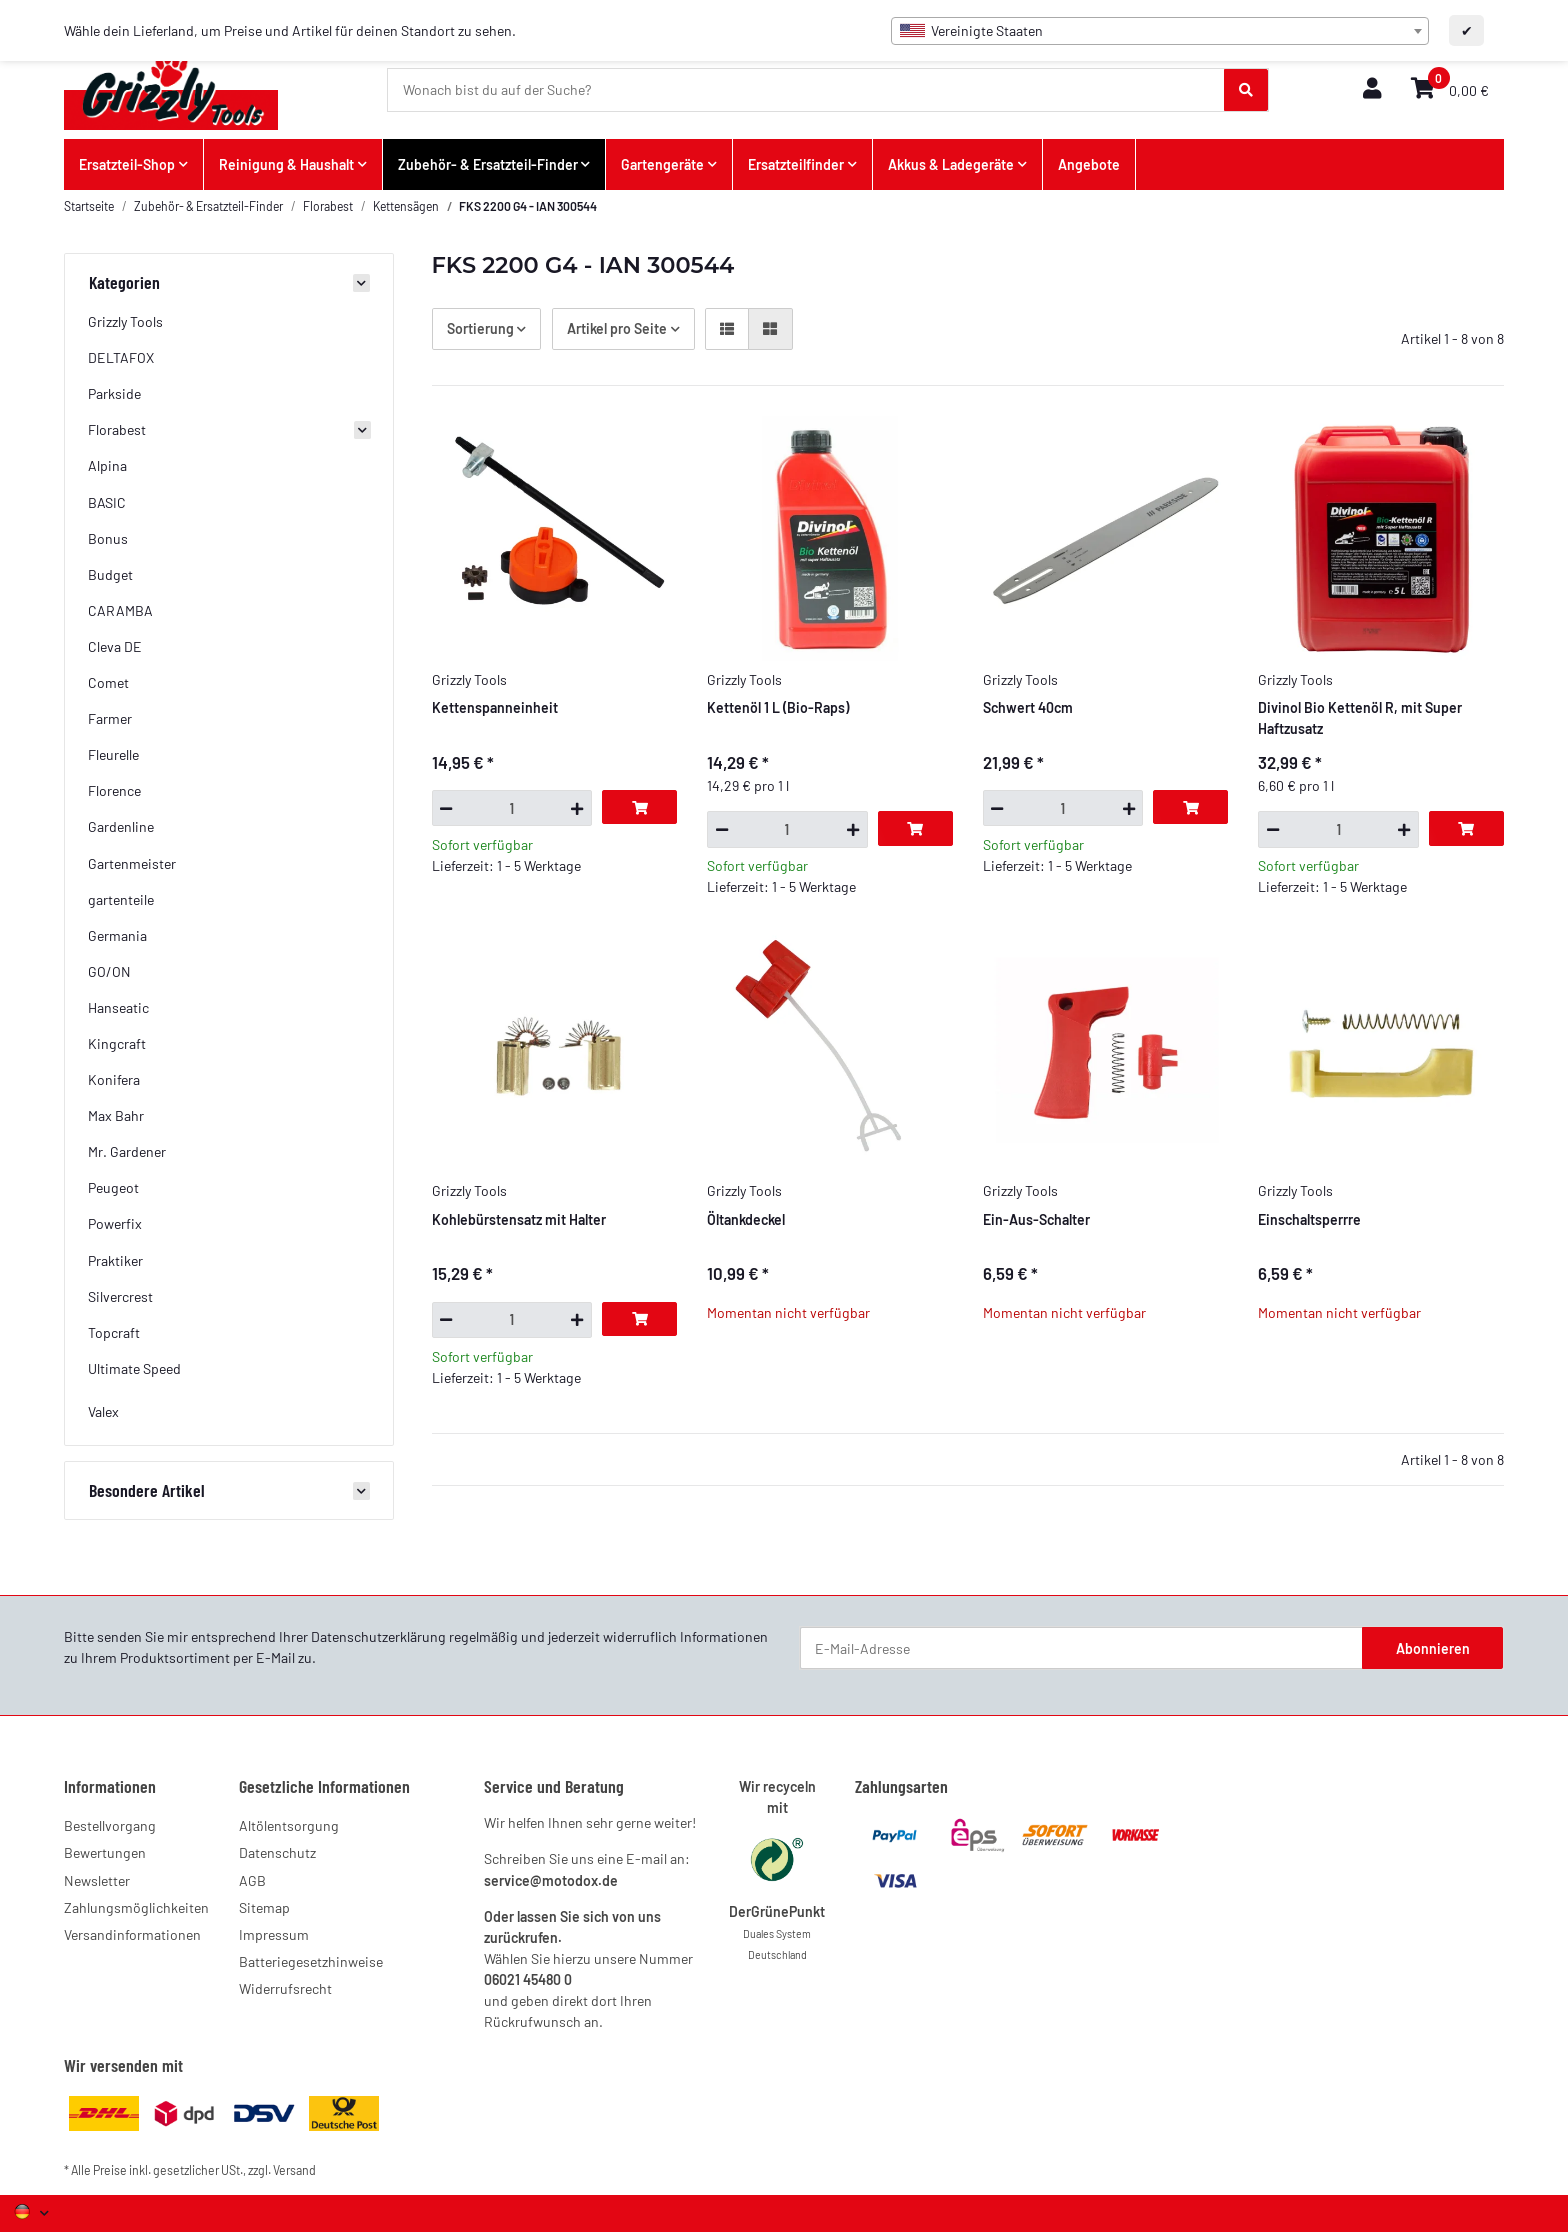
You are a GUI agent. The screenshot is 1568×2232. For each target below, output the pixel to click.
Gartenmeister (132, 863)
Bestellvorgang (110, 1825)
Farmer (110, 718)
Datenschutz (277, 1852)
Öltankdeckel (746, 1219)
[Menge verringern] (446, 808)
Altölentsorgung (289, 1825)
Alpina (107, 465)
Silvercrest (120, 1296)
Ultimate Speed (134, 1368)
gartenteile (121, 899)
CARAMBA (120, 610)
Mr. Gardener (127, 1151)
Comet (108, 682)
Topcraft (114, 1332)
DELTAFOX (121, 357)
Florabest (117, 429)
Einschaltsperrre (1309, 1219)
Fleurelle (113, 754)
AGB (252, 1880)
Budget (110, 574)
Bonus (108, 538)
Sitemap (264, 1907)
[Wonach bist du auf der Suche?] (806, 90)
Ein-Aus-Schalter (1036, 1219)
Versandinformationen (132, 1934)
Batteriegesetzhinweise (311, 1961)
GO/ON (109, 971)
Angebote (1089, 164)
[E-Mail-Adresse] (1081, 1648)
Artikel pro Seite (617, 328)
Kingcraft (117, 1043)
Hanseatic (118, 1007)
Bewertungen (105, 1852)
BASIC (107, 502)
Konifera (114, 1079)
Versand (294, 2170)
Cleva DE (115, 646)
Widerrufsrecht (285, 1988)
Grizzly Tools (125, 321)
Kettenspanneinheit (495, 707)
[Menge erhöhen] (577, 808)
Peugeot (113, 1187)
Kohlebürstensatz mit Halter (519, 1219)
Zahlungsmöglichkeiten (136, 1907)
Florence (114, 790)
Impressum (274, 1934)
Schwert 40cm (1028, 707)
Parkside (114, 393)
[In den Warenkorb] (639, 807)
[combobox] (1160, 31)
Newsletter (97, 1880)
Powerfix (115, 1223)
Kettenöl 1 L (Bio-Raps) (778, 707)
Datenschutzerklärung (378, 1636)
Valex (103, 1411)
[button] (1372, 89)
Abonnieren (1433, 1648)
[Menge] (512, 808)
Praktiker (115, 1260)
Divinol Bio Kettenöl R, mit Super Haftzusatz (1360, 718)
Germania (117, 935)
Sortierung (480, 328)
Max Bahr (116, 1115)
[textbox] (1160, 31)
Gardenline (121, 826)
